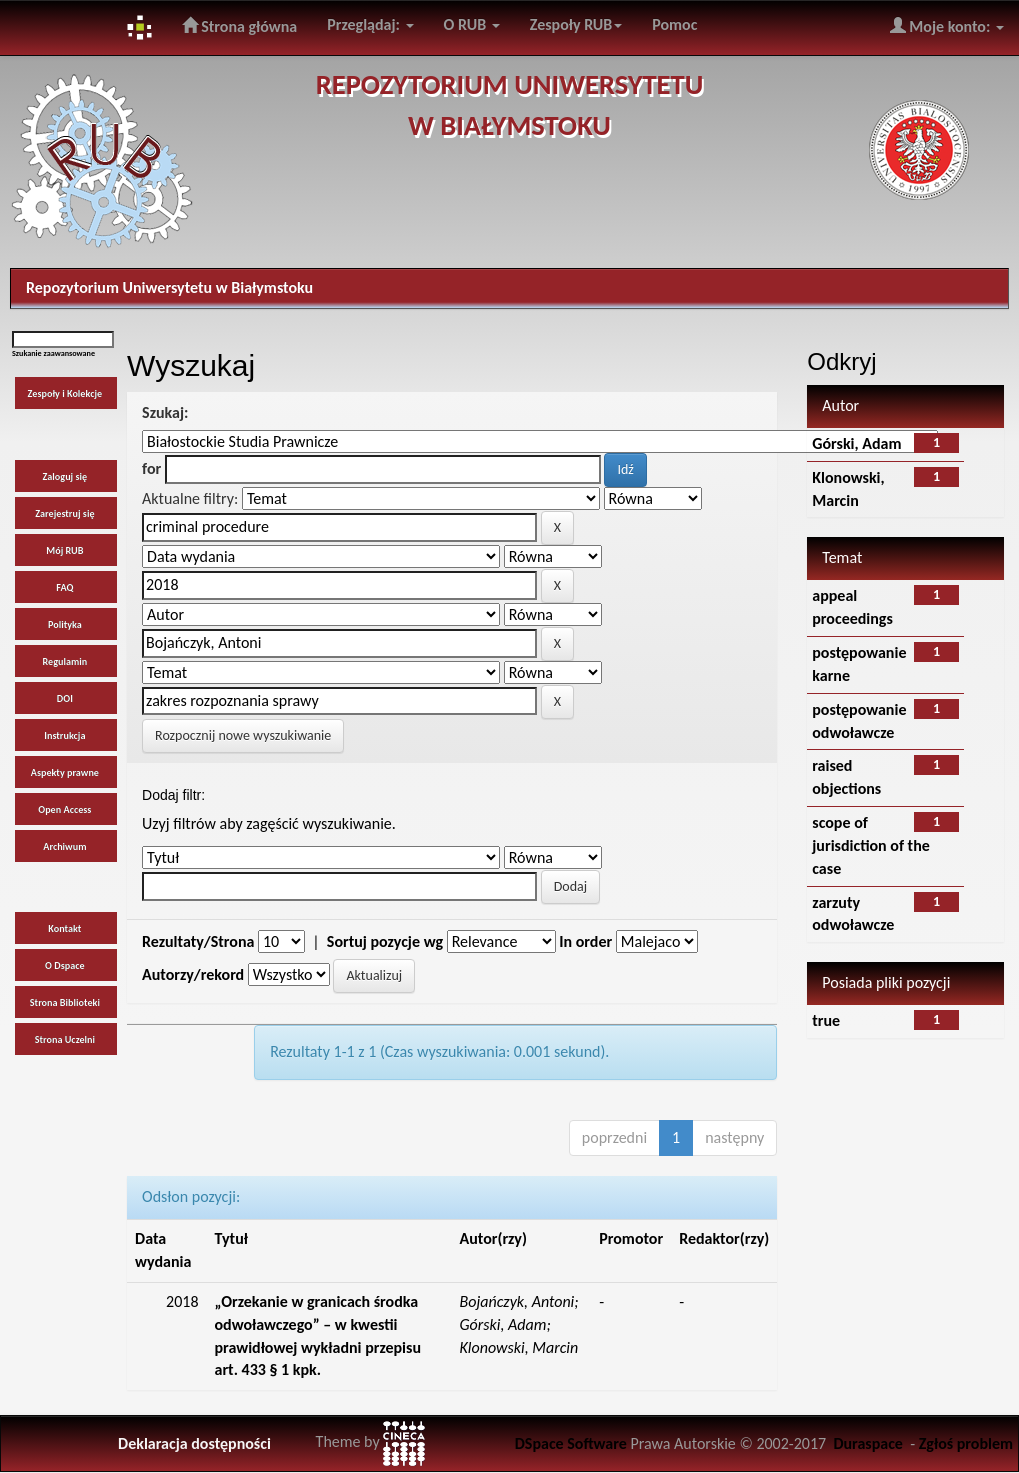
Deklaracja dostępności (194, 1443)
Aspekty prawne (65, 772)
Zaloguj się (65, 476)
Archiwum (64, 846)
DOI (65, 698)
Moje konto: (947, 26)
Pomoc (674, 24)
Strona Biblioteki (65, 1002)
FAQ (64, 587)
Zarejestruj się (64, 513)
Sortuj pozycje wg (385, 941)
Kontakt (64, 928)
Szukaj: (165, 412)
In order (585, 941)
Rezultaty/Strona (198, 941)
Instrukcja (64, 735)
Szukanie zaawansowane (53, 353)
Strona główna (240, 26)
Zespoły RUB (576, 24)
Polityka (65, 624)
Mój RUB (64, 550)
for (151, 468)
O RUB (472, 24)
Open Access (64, 809)
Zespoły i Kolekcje (65, 393)
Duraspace (868, 1443)
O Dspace (65, 965)
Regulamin (64, 661)
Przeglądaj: (370, 24)
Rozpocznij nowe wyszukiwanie (243, 735)
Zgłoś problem (966, 1443)
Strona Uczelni (65, 1039)
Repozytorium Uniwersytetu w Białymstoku (169, 287)
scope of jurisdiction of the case (871, 845)
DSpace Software (571, 1443)
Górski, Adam (856, 443)
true (826, 1020)
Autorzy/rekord (193, 974)
